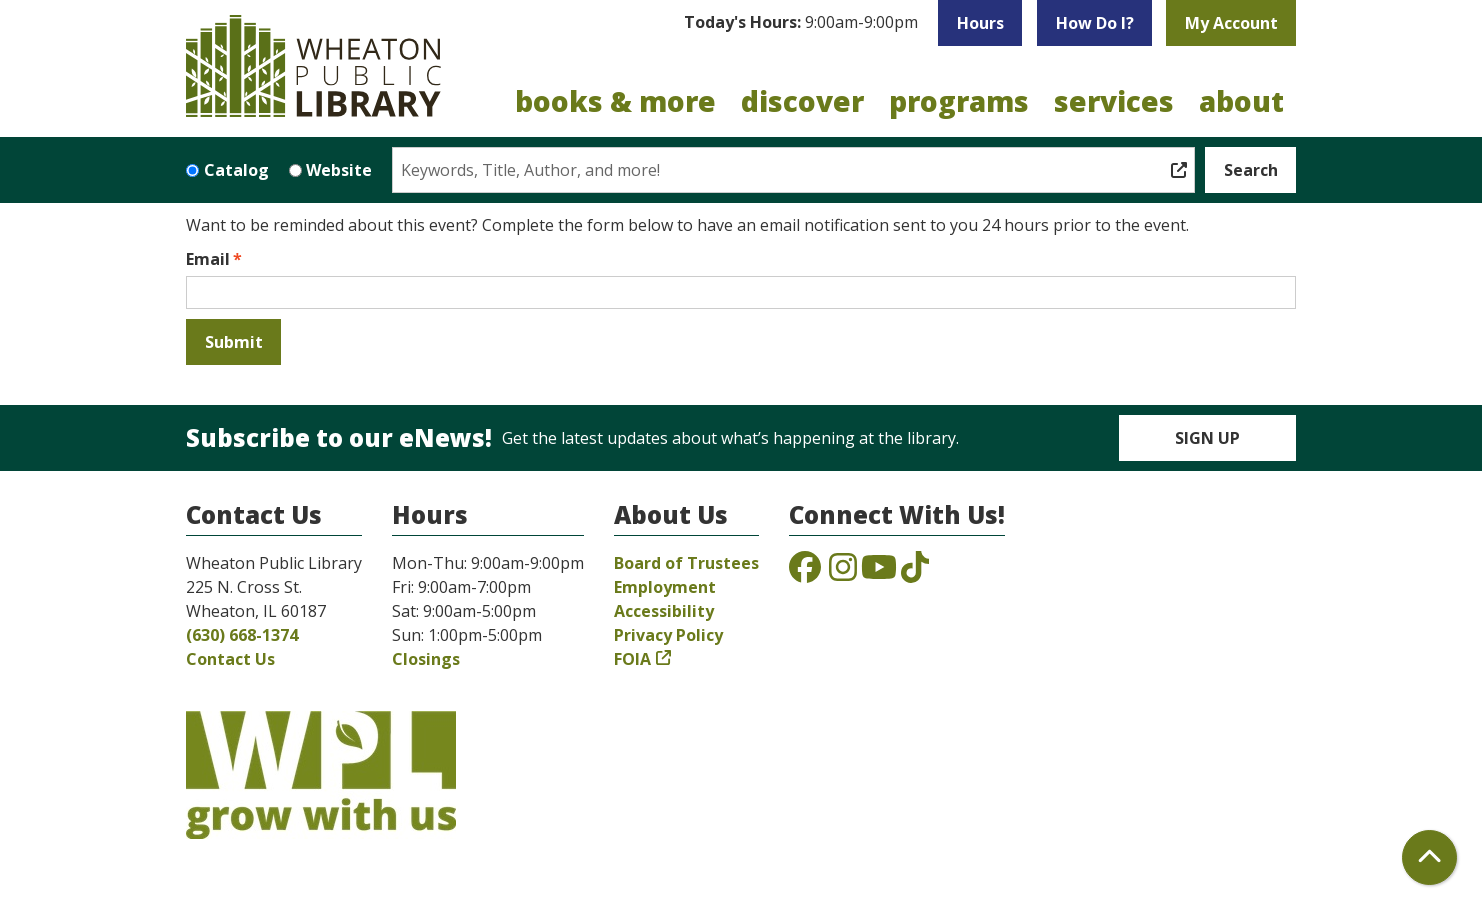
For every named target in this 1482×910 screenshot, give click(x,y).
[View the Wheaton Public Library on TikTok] (915, 573)
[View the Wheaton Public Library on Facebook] (805, 573)
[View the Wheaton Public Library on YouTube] (879, 573)
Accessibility (664, 611)
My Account (1231, 23)
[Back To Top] (1429, 857)
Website (339, 170)
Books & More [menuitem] (615, 101)
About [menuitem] (1241, 101)
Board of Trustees (686, 563)
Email (208, 259)
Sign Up (1207, 438)
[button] (801, 23)
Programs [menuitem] (959, 101)
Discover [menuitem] (802, 101)
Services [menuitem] (1114, 101)
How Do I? (1095, 23)
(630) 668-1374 (242, 635)
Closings (426, 659)
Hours (980, 23)
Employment (665, 587)
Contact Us (230, 659)
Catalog (236, 170)
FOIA (632, 659)
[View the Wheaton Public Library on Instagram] (843, 573)
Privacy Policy (668, 635)
